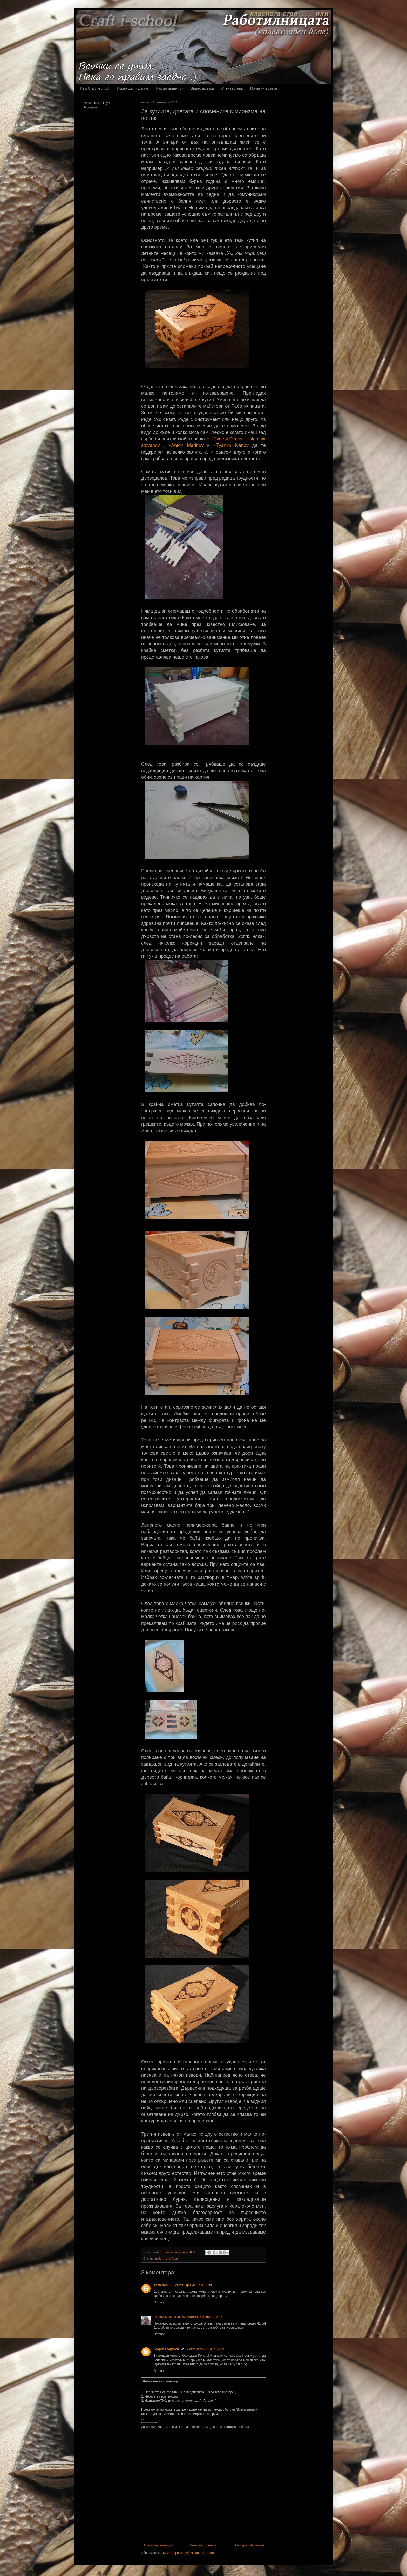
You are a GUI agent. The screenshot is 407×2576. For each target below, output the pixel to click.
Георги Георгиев (166, 2349)
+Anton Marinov (186, 445)
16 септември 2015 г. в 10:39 (191, 2285)
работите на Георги (167, 2258)
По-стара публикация (249, 2545)
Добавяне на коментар (160, 2381)
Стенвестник (232, 88)
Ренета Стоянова (167, 2317)
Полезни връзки (263, 88)
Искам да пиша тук (133, 88)
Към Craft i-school (94, 88)
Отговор (159, 2302)
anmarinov (161, 2285)
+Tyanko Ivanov (230, 445)
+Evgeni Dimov (226, 438)
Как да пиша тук (169, 88)
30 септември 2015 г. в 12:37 (201, 2317)
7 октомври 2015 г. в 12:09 (205, 2349)
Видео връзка (202, 88)
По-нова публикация (157, 2545)
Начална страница (202, 2545)
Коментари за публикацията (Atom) (188, 2553)
